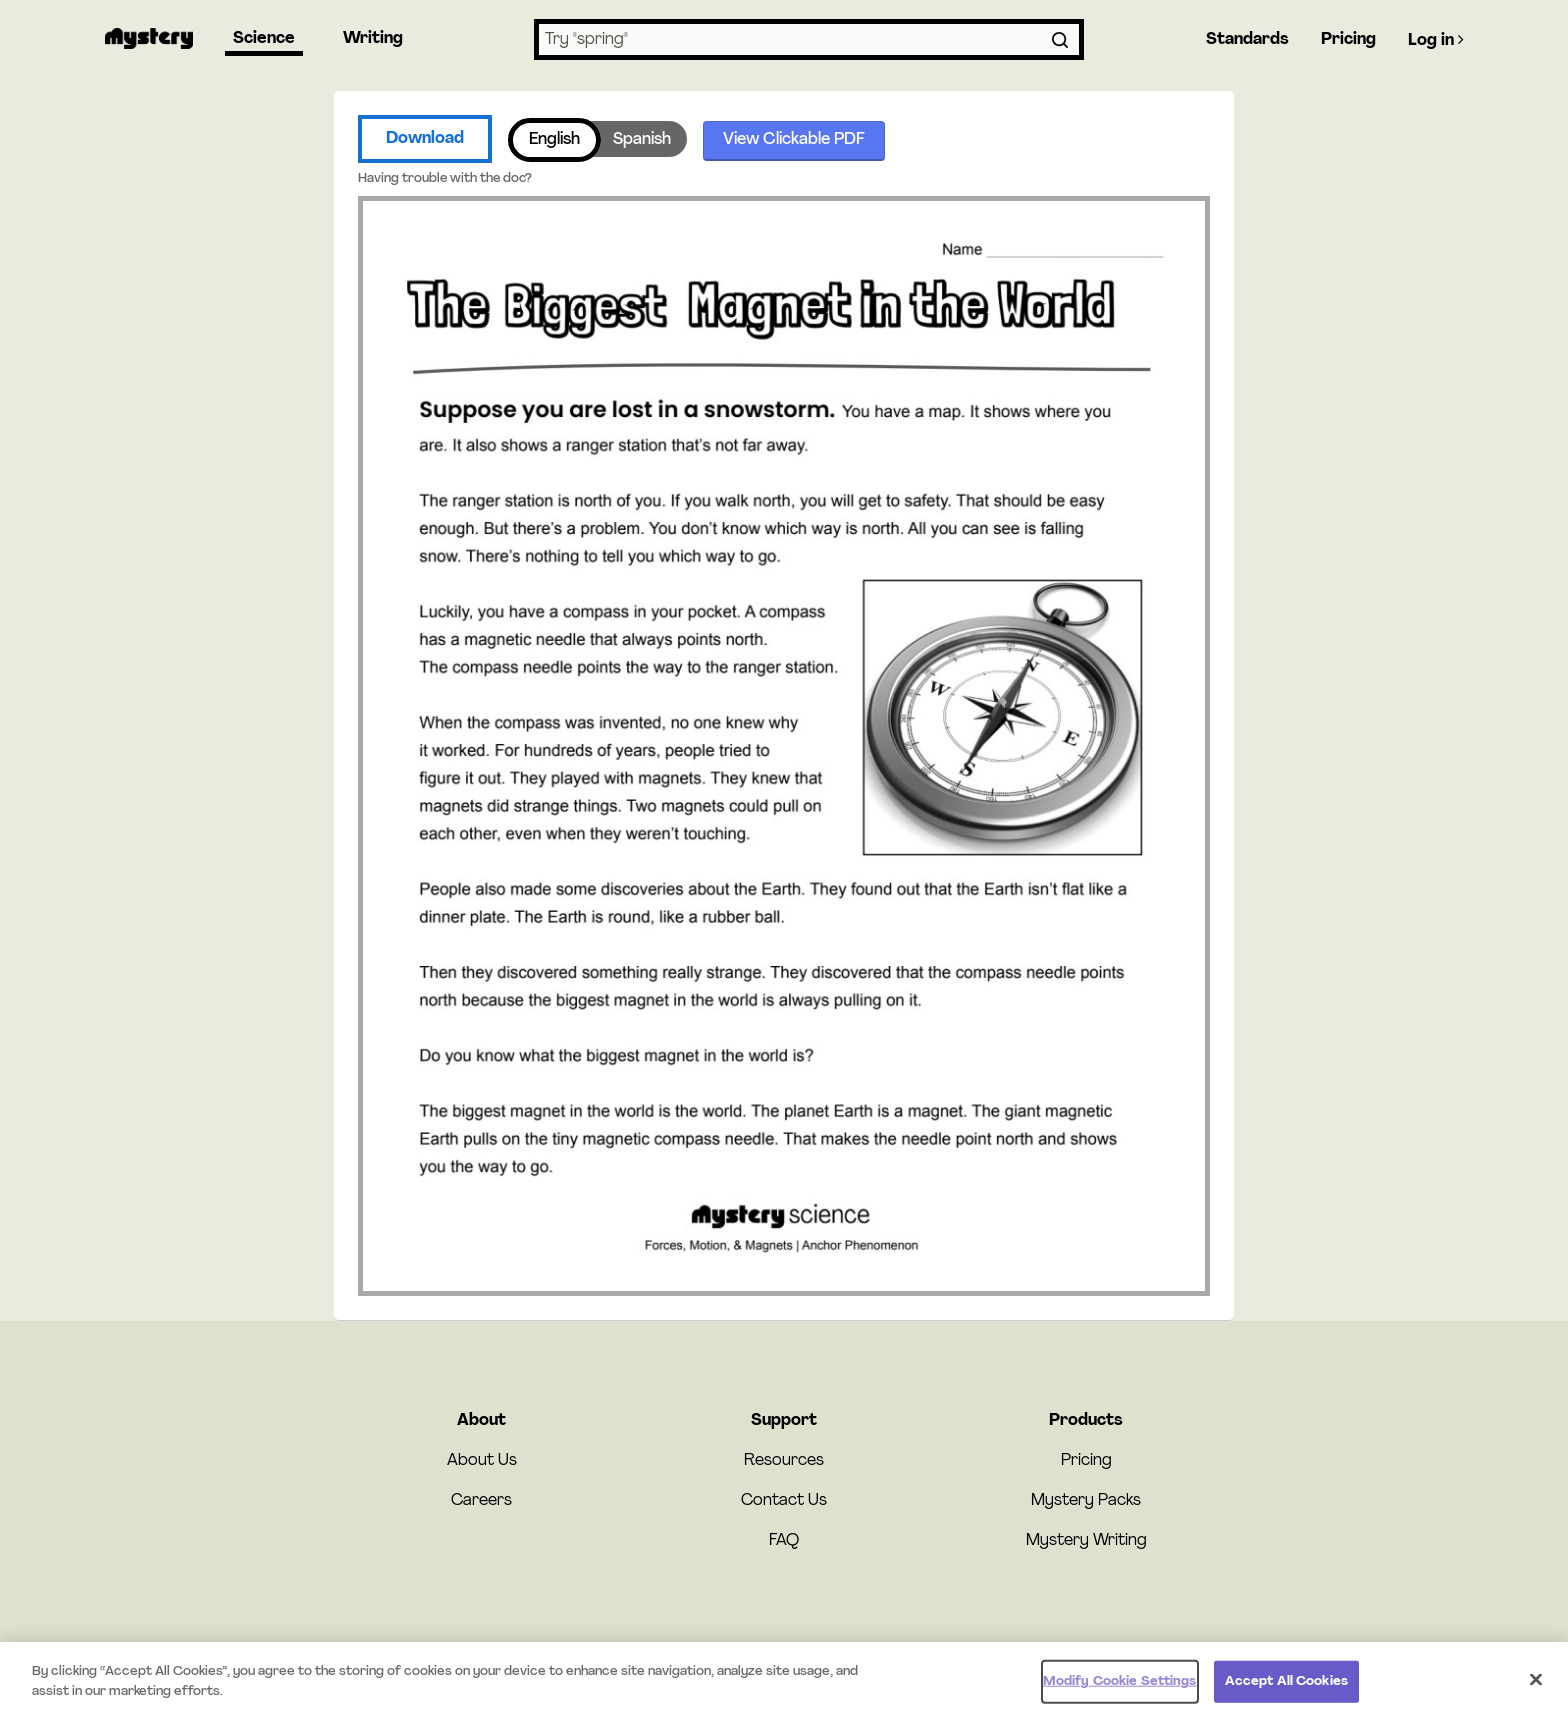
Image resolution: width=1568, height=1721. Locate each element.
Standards (1247, 40)
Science (264, 39)
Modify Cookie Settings (1120, 1685)
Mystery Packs (1086, 1501)
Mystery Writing (1086, 1541)
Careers (481, 1501)
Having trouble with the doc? (445, 178)
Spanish (642, 140)
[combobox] (809, 39)
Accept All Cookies (1286, 1685)
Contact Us (784, 1501)
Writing (373, 39)
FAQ (784, 1541)
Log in (1436, 40)
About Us (482, 1461)
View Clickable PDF (794, 140)
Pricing (1348, 40)
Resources (784, 1461)
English (554, 140)
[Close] (1536, 1684)
